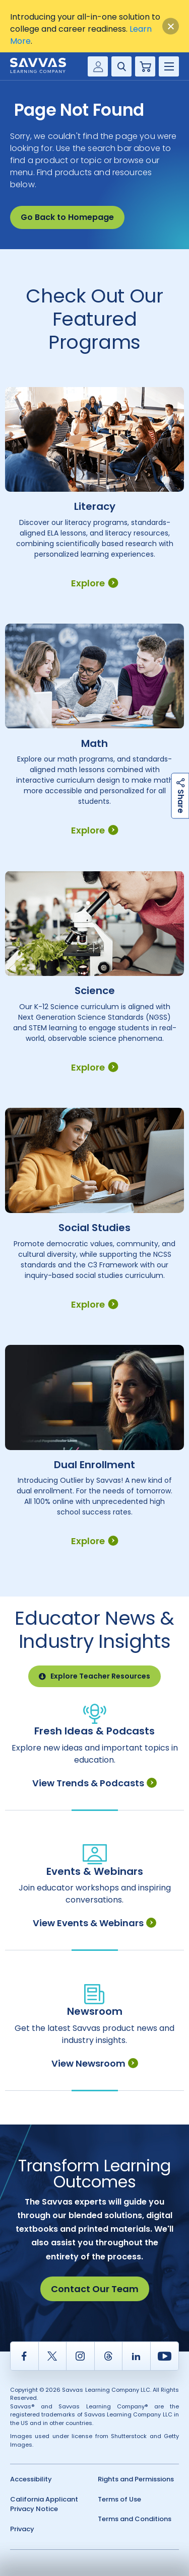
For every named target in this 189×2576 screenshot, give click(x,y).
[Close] (170, 26)
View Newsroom (94, 2063)
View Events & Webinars (94, 1923)
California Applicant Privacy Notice (44, 2504)
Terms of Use (119, 2499)
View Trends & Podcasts (94, 1783)
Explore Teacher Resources (94, 1676)
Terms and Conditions (134, 2519)
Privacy (22, 2529)
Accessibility (31, 2479)
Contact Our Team (95, 2289)
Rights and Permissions (136, 2479)
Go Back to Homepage (67, 217)
